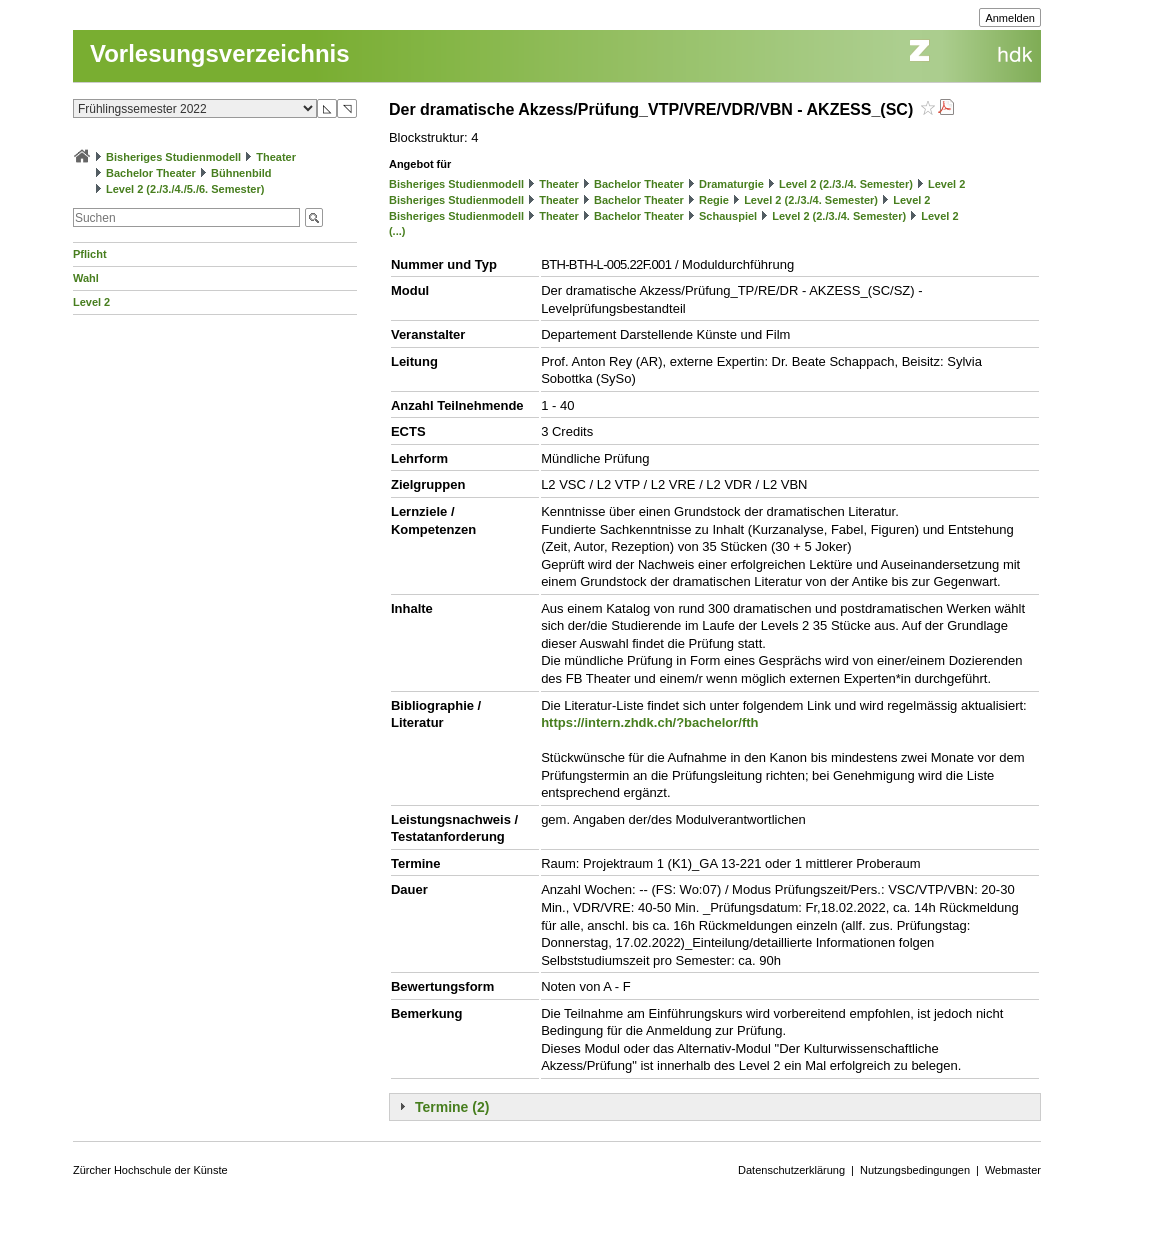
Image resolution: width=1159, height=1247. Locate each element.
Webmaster (1013, 1170)
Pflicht (90, 254)
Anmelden (1010, 18)
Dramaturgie (731, 184)
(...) (397, 231)
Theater (276, 157)
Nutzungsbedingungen (915, 1170)
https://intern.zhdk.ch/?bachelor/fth (649, 722)
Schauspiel (728, 216)
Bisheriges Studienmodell (173, 157)
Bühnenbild (241, 173)
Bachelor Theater (151, 173)
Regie (714, 200)
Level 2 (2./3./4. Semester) (846, 184)
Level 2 (91, 302)
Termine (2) (452, 1107)
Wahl (86, 278)
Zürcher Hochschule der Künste (150, 1170)
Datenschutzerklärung (791, 1170)
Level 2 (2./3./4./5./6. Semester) (185, 189)
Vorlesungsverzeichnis (220, 53)
